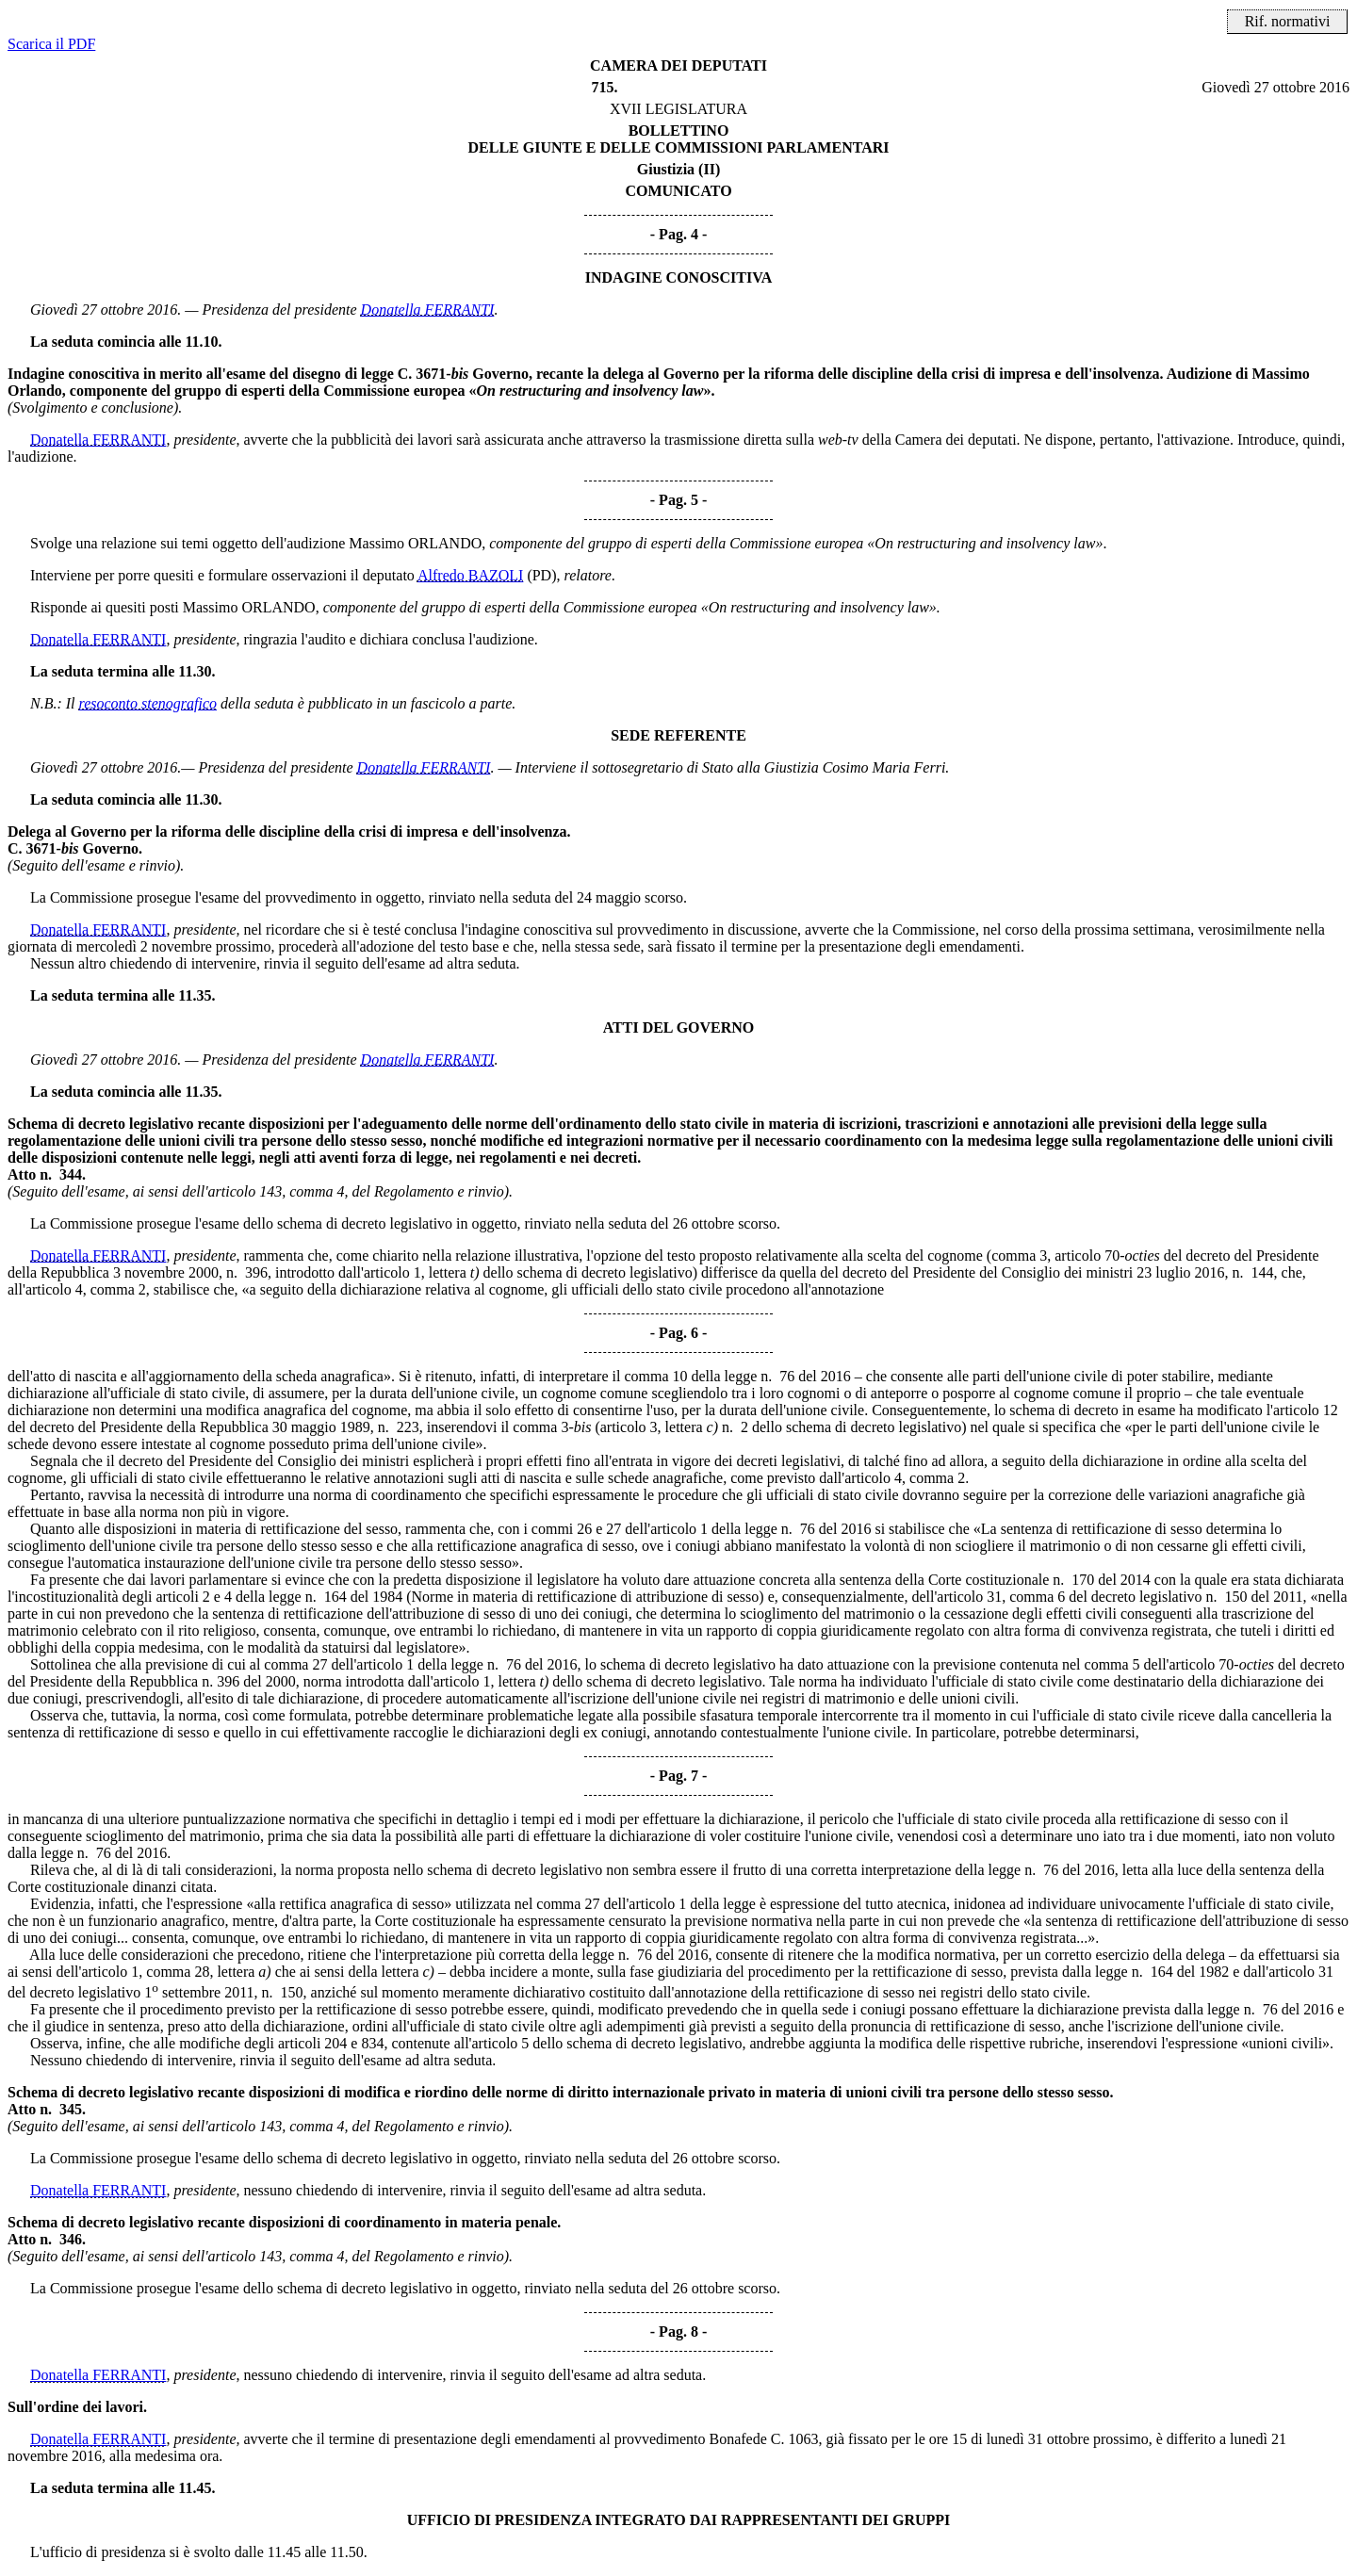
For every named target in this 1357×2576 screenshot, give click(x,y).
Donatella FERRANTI (428, 310)
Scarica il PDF (51, 44)
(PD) (541, 575)
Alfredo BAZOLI (470, 575)
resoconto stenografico (148, 703)
